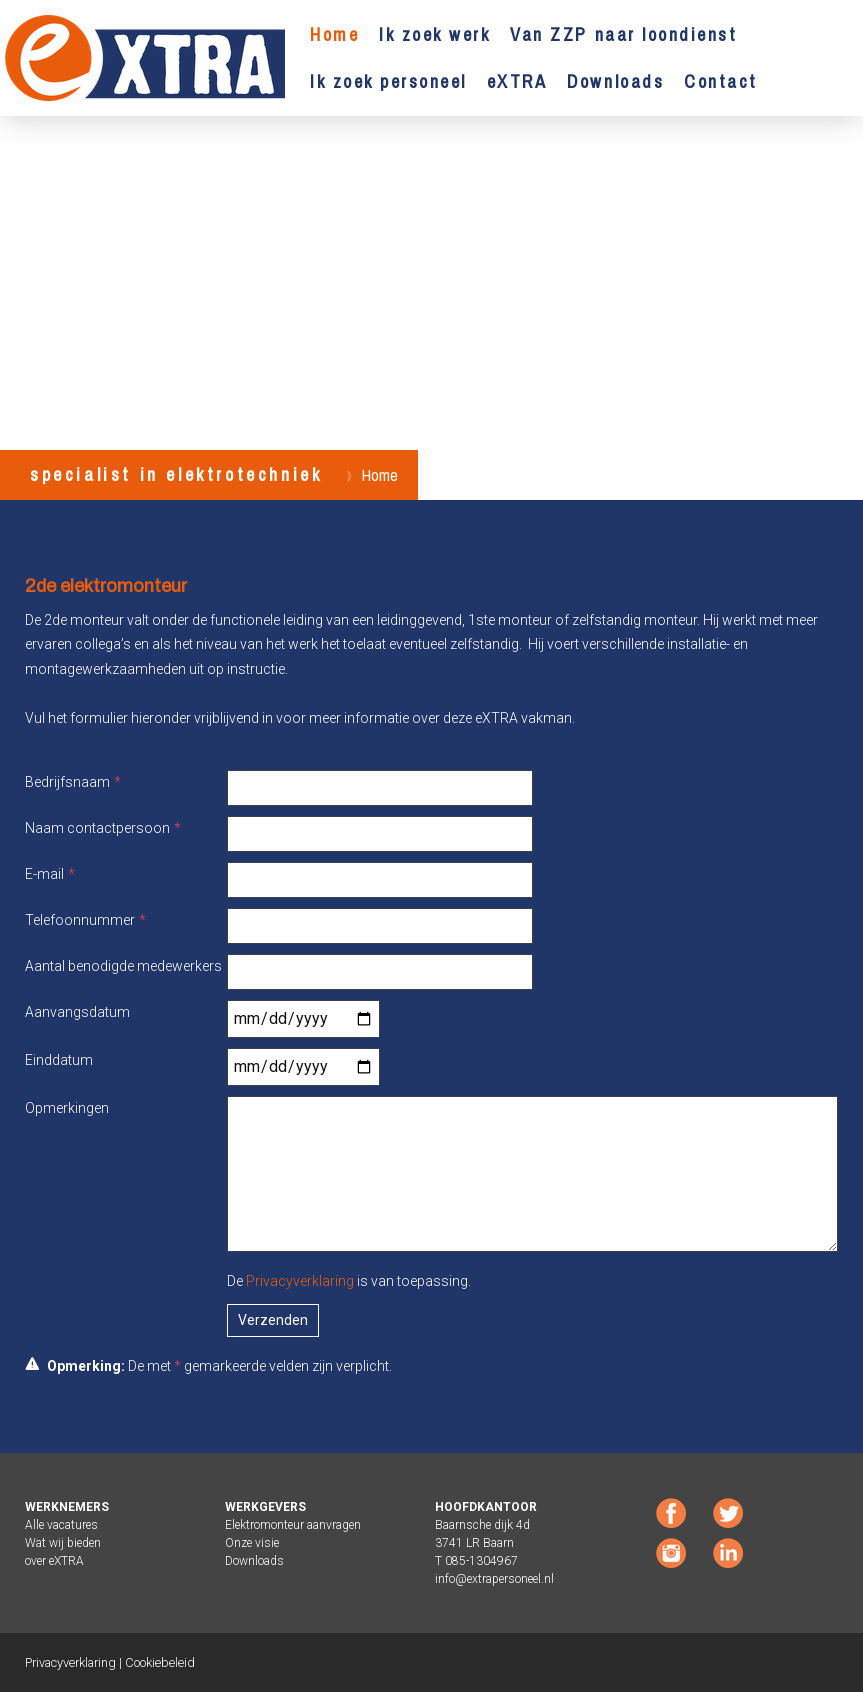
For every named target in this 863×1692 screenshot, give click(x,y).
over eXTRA (54, 1561)
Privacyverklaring (300, 1281)
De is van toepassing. (349, 1281)
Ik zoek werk (434, 34)
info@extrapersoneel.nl (494, 1579)
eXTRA (517, 81)
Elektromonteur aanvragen (293, 1525)
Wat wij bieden (63, 1543)
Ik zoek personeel (388, 81)
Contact (721, 81)
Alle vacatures (61, 1525)
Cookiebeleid (160, 1662)
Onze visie (252, 1543)
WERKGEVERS (265, 1507)
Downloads (615, 81)
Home (334, 34)
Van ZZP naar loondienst (623, 34)
